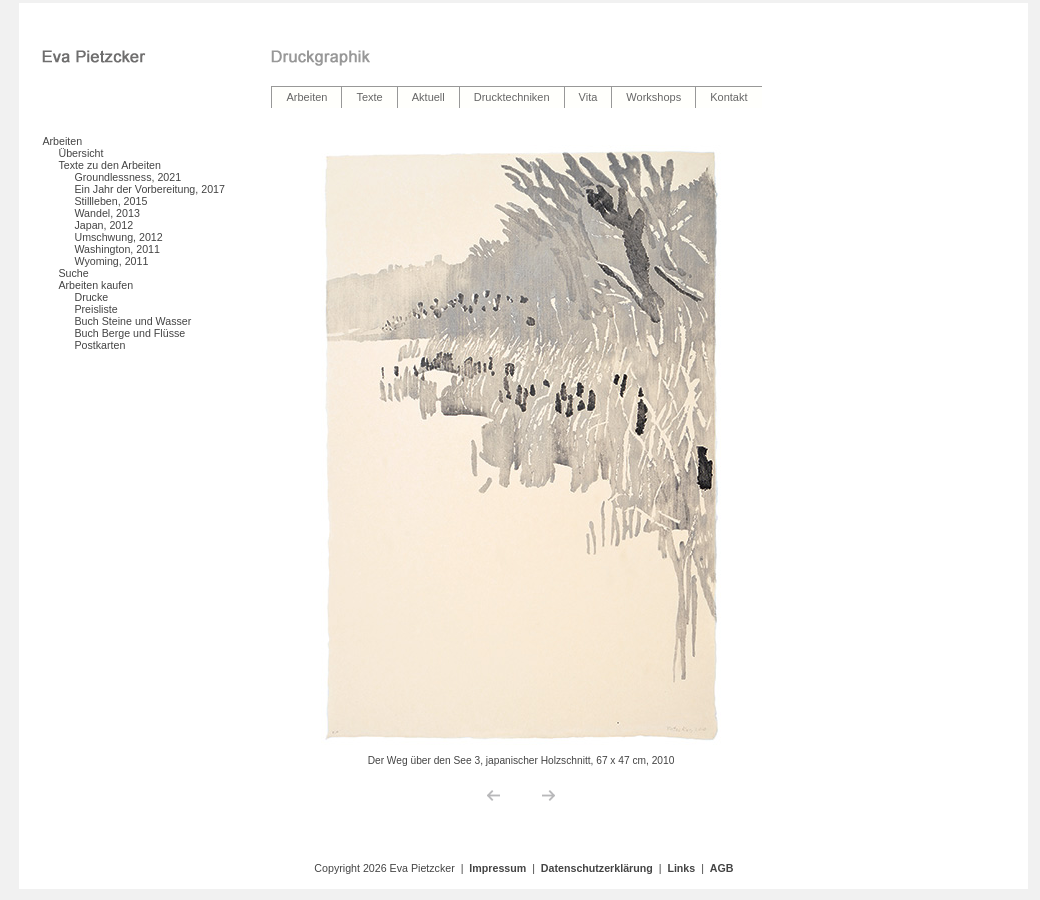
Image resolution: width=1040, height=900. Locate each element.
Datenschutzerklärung (597, 868)
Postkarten (99, 345)
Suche (73, 273)
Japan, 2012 (103, 225)
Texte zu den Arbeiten (109, 165)
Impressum (497, 868)
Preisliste (95, 309)
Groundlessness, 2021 (127, 177)
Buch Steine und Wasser (132, 321)
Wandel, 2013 (106, 213)
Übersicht (80, 153)
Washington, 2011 (117, 249)
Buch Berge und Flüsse (129, 333)
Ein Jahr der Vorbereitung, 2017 (149, 189)
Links (681, 868)
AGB (722, 868)
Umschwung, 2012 (118, 237)
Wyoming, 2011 (111, 261)
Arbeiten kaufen (95, 285)
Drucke (91, 297)
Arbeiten (62, 141)
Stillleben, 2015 (110, 201)
